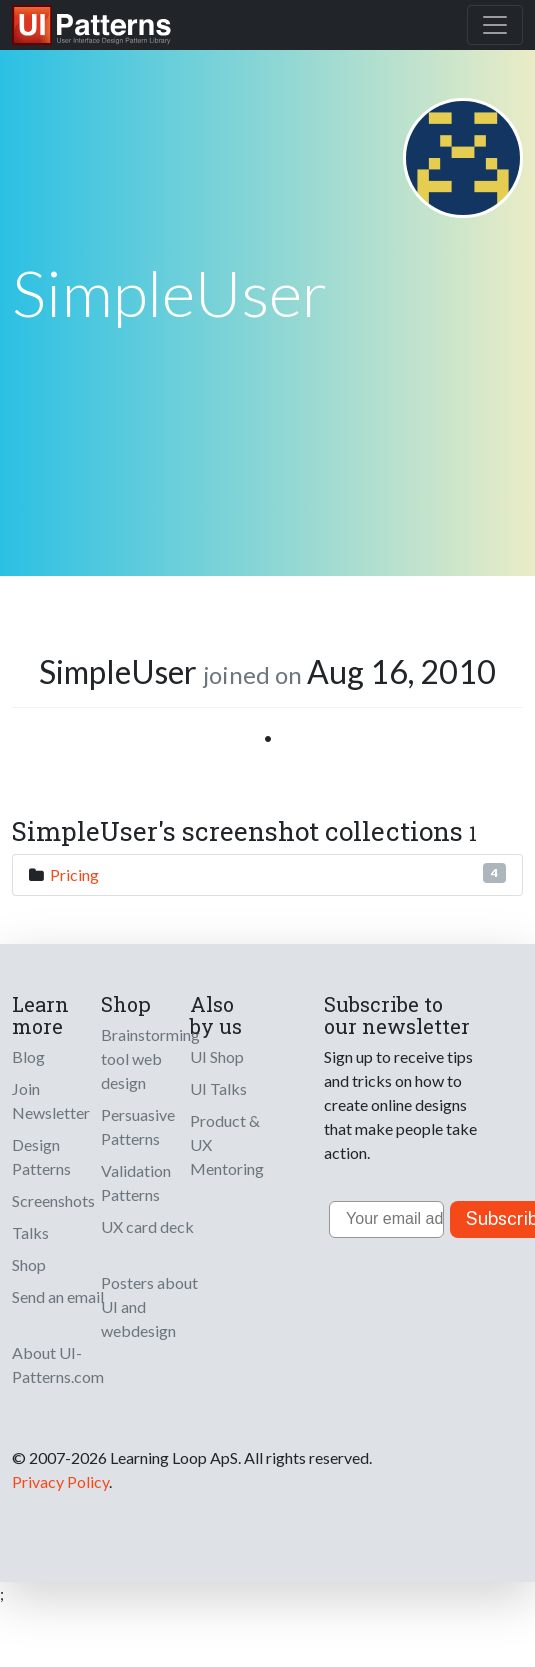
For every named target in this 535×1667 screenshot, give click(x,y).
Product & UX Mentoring (227, 1144)
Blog (28, 1056)
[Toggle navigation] (495, 25)
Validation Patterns (136, 1182)
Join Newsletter (51, 1100)
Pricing (74, 874)
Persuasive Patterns (138, 1126)
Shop (29, 1264)
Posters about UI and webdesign (149, 1306)
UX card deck (147, 1226)
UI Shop (217, 1056)
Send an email (58, 1296)
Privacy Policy (60, 1481)
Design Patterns (41, 1156)
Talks (30, 1232)
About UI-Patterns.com (58, 1364)
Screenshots (53, 1200)
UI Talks (218, 1088)
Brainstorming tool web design (150, 1058)
